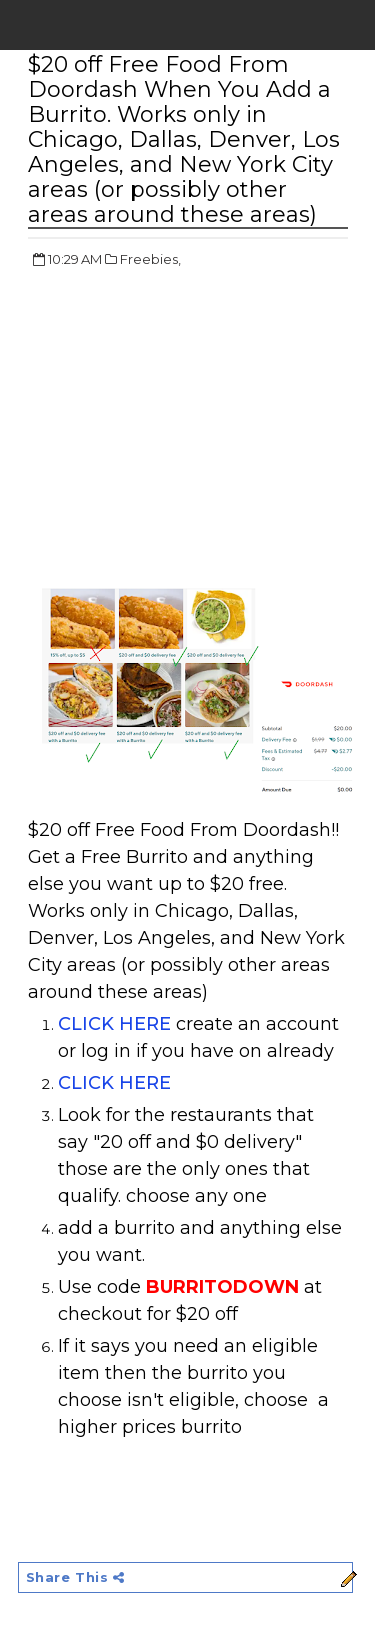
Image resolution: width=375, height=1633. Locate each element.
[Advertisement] (196, 430)
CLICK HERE (114, 1024)
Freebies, (150, 259)
